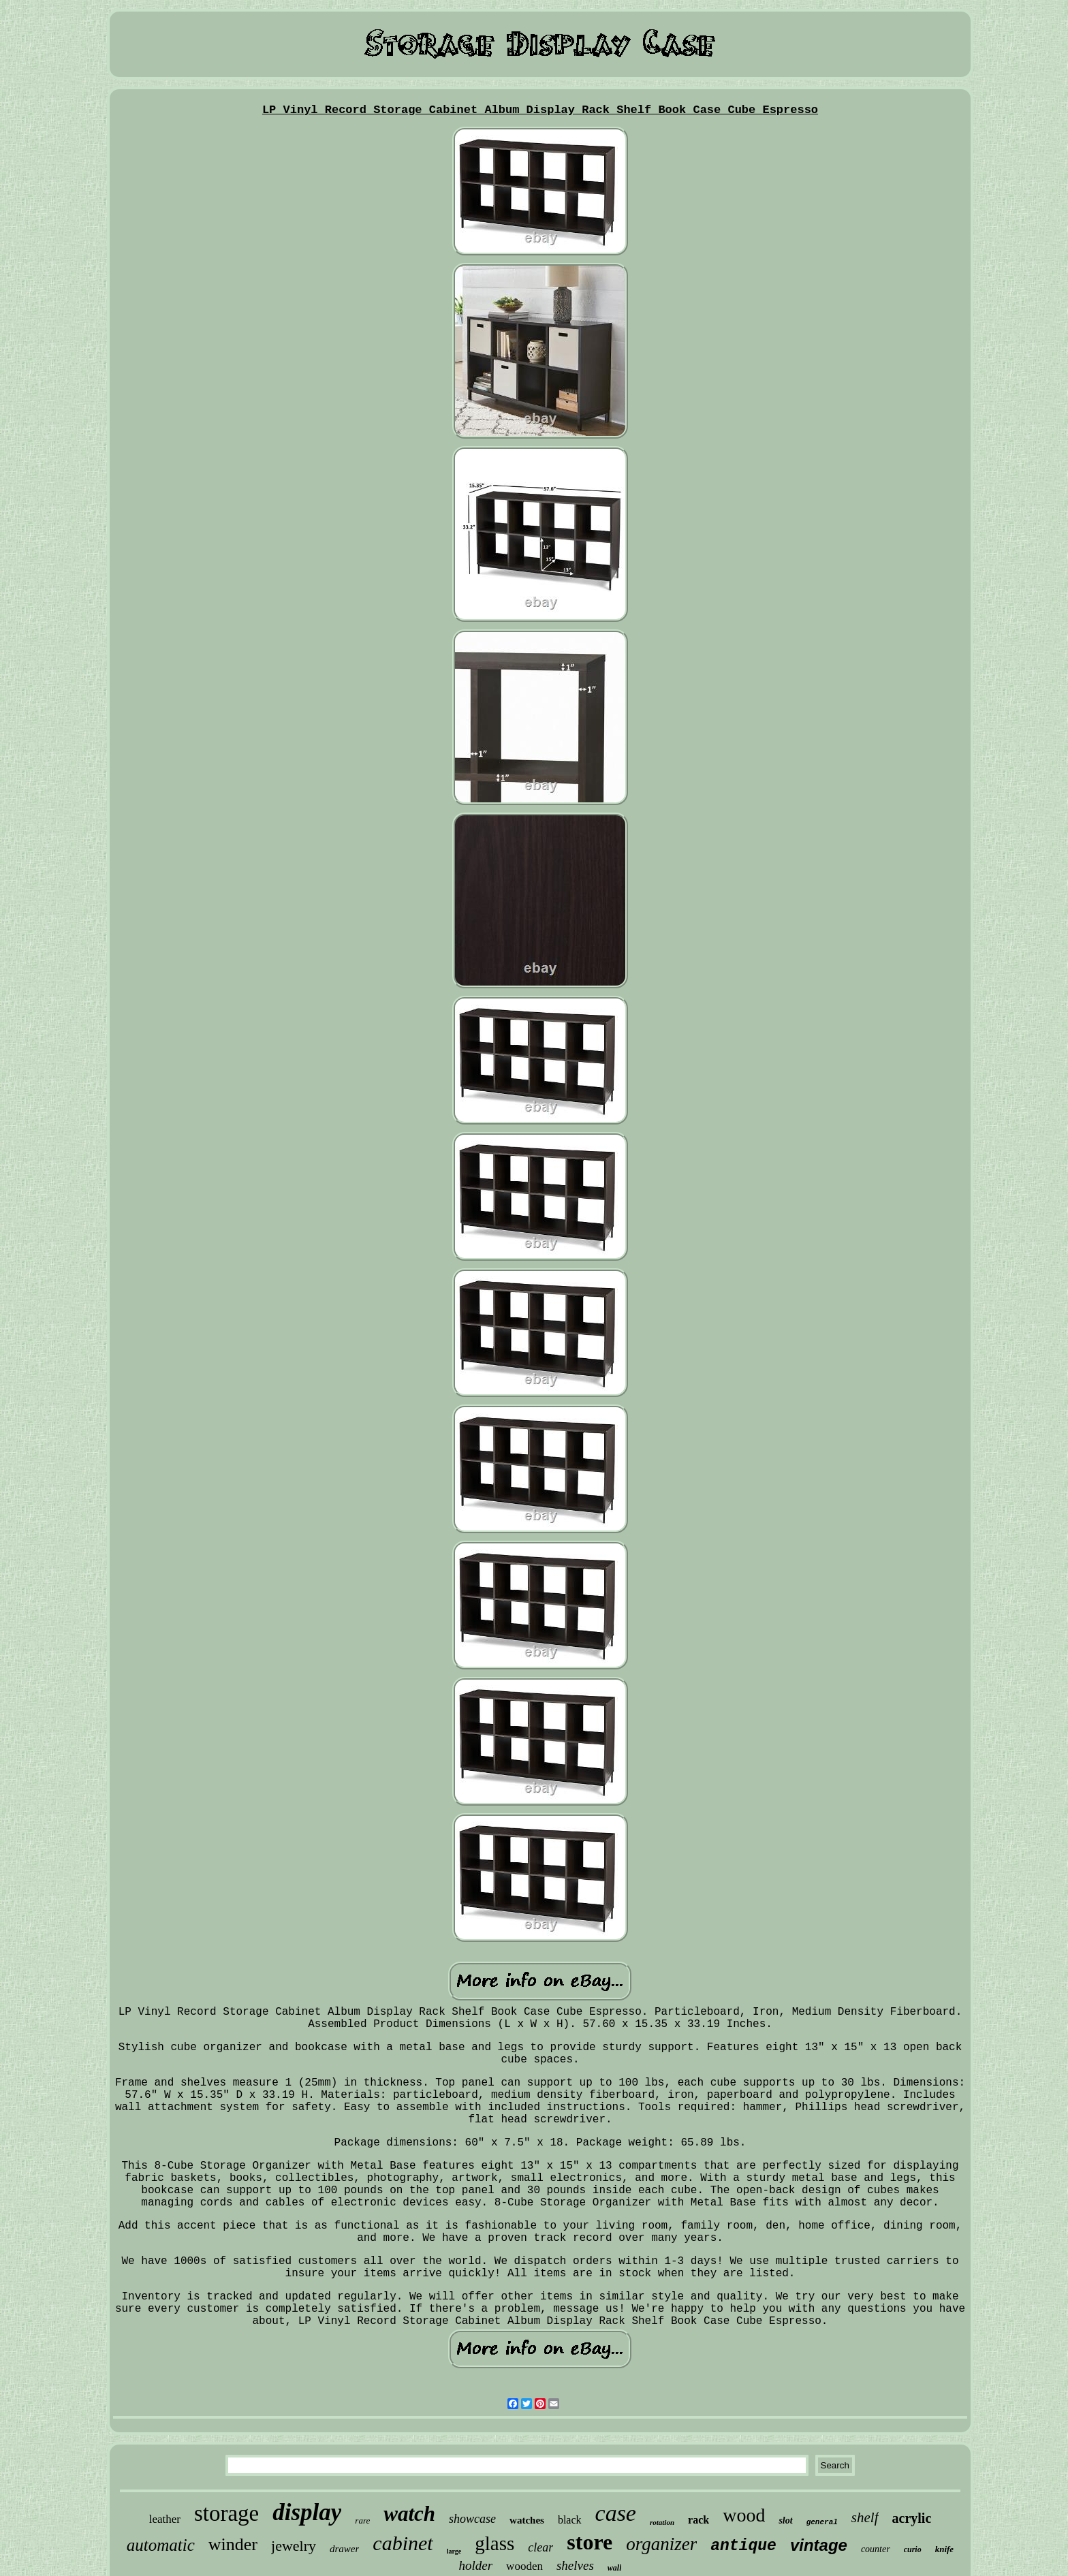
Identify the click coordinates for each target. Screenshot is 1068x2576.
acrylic (912, 2518)
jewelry (293, 2545)
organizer (661, 2544)
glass (494, 2543)
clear (540, 2547)
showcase (472, 2519)
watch (409, 2514)
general (822, 2522)
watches (526, 2520)
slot (785, 2520)
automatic (161, 2545)
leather (164, 2519)
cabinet (403, 2543)
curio (913, 2549)
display (306, 2512)
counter (875, 2549)
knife (944, 2549)
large (454, 2551)
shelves (575, 2565)
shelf (865, 2517)
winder (232, 2544)
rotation (662, 2522)
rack (698, 2520)
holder (476, 2565)
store (589, 2542)
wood (744, 2515)
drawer (344, 2548)
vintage (818, 2545)
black (570, 2520)
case (615, 2513)
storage (226, 2513)
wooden (524, 2566)
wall (615, 2568)
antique (743, 2546)
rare (362, 2520)
